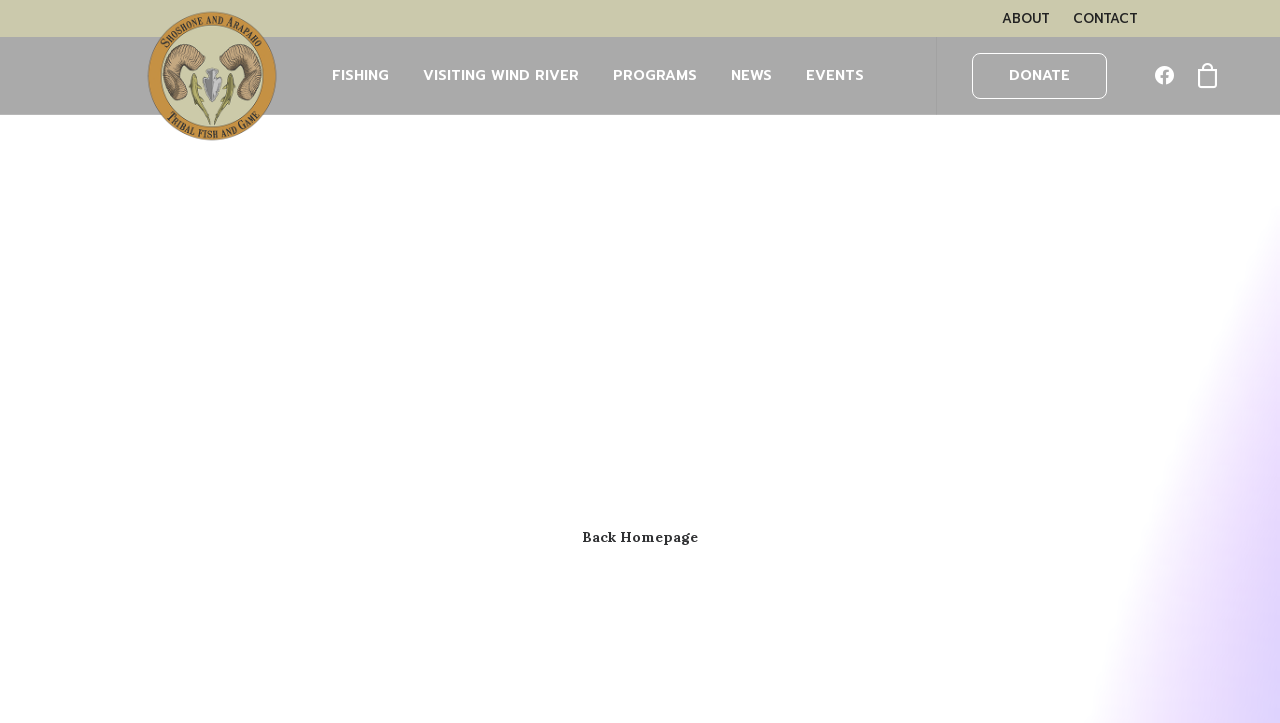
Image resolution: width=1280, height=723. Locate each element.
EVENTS (835, 75)
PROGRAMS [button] (655, 75)
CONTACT (1105, 18)
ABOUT (1026, 18)
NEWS (751, 75)
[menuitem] (1026, 18)
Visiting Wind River (501, 75)
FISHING (360, 75)
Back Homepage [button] (640, 537)
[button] (1169, 76)
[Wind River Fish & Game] (212, 76)
